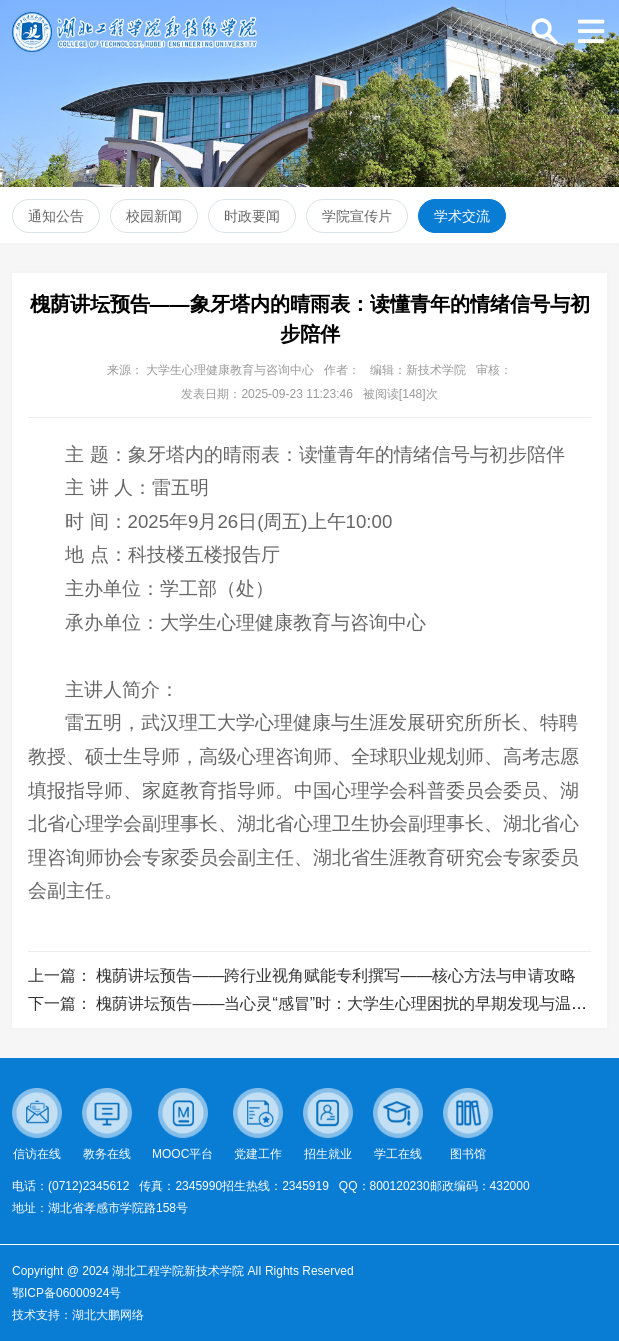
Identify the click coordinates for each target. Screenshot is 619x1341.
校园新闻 (154, 216)
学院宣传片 (357, 216)
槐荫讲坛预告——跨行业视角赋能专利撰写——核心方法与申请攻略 (336, 975)
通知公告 (56, 216)
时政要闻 (252, 216)
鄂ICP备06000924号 (66, 1293)
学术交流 (462, 216)
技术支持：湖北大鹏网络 (78, 1315)
